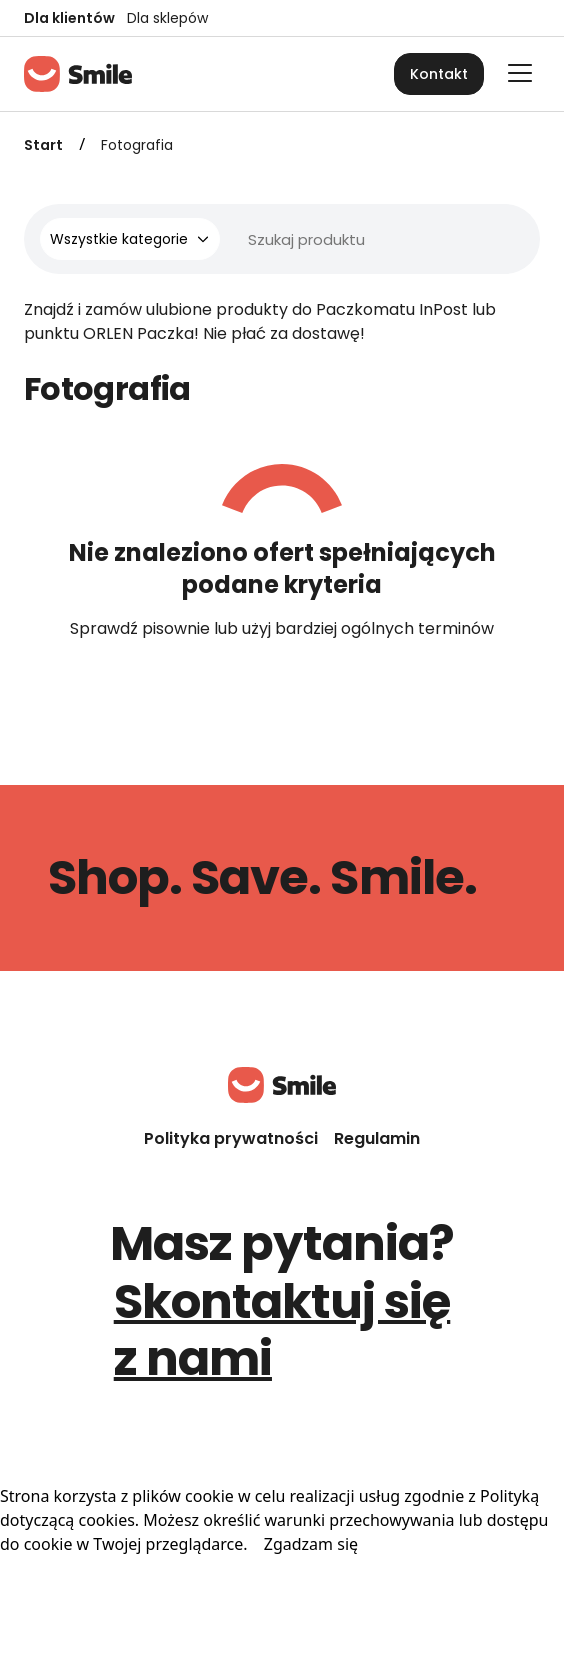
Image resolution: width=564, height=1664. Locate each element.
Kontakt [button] (439, 74)
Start (43, 145)
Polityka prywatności (231, 1138)
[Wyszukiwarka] (308, 239)
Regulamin (377, 1138)
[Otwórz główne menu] (520, 73)
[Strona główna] (78, 74)
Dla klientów (69, 18)
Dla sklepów (167, 18)
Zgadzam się (311, 1544)
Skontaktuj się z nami (282, 1330)
